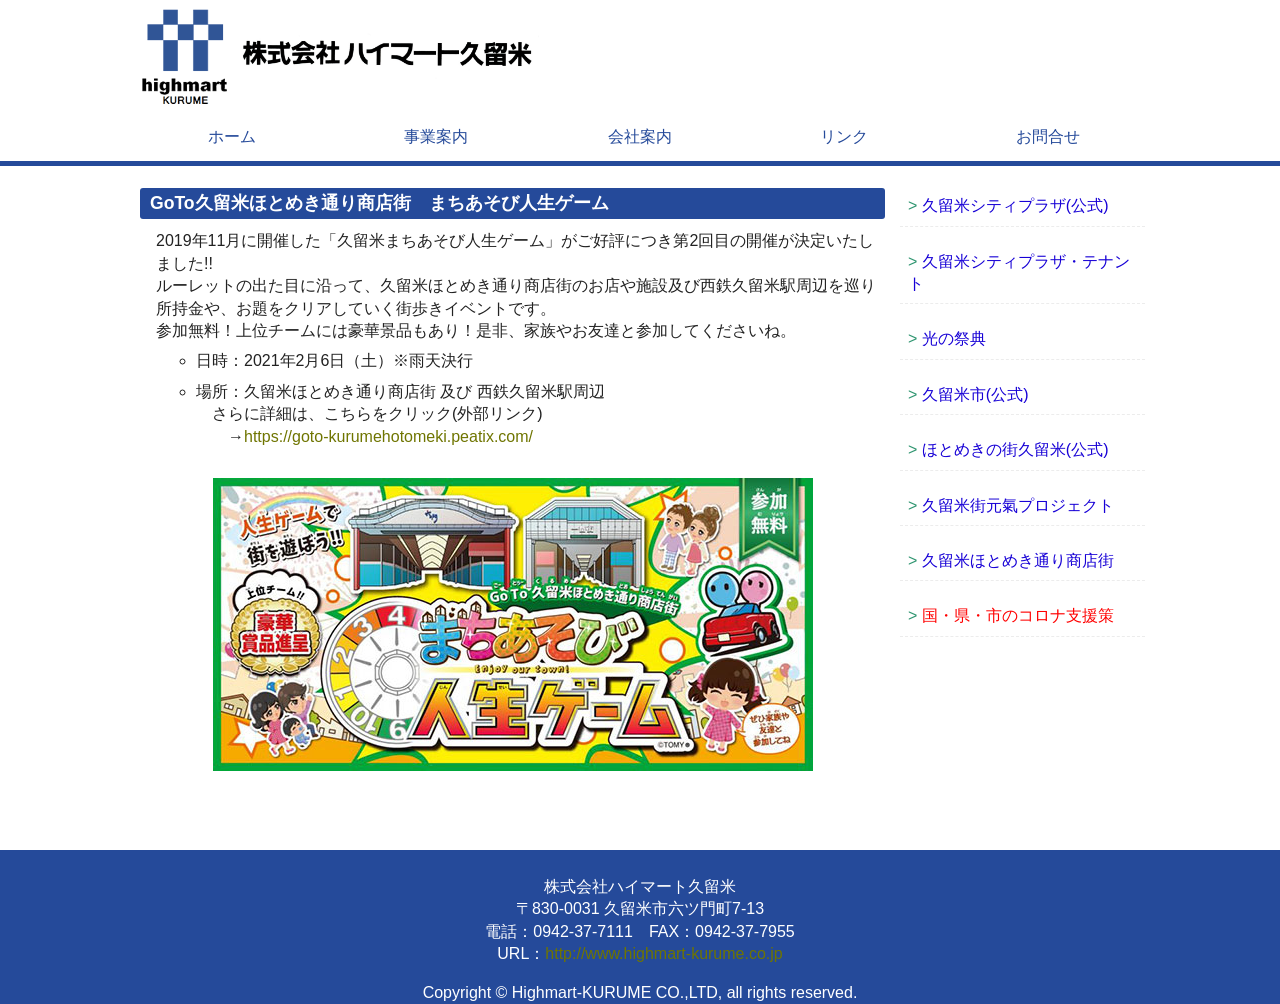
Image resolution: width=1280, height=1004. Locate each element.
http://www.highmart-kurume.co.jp (663, 953)
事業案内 (436, 136)
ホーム (232, 136)
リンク (844, 136)
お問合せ (1048, 136)
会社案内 (640, 136)
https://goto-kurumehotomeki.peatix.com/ (388, 436)
